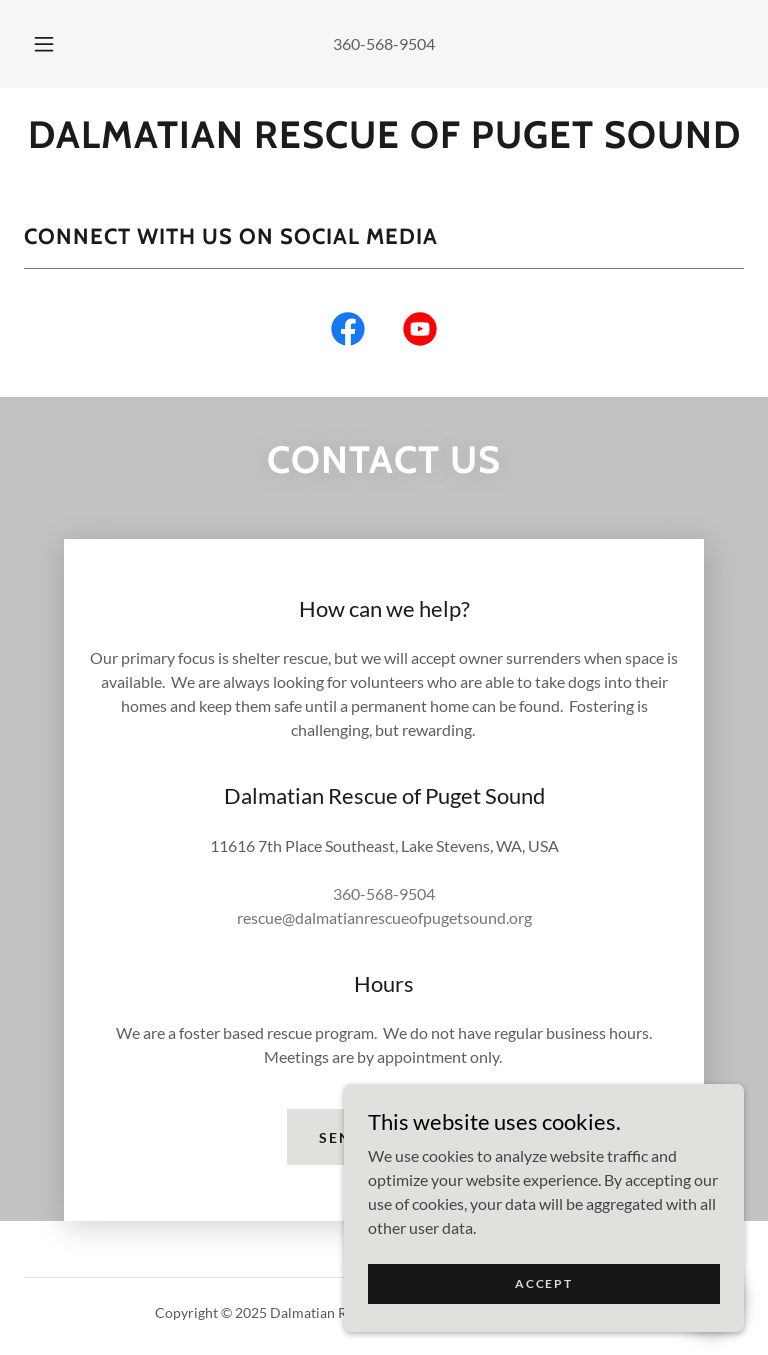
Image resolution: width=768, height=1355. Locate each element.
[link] (384, 141)
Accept (543, 1283)
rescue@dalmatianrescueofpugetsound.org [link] (384, 917)
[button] (55, 44)
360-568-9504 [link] (384, 43)
